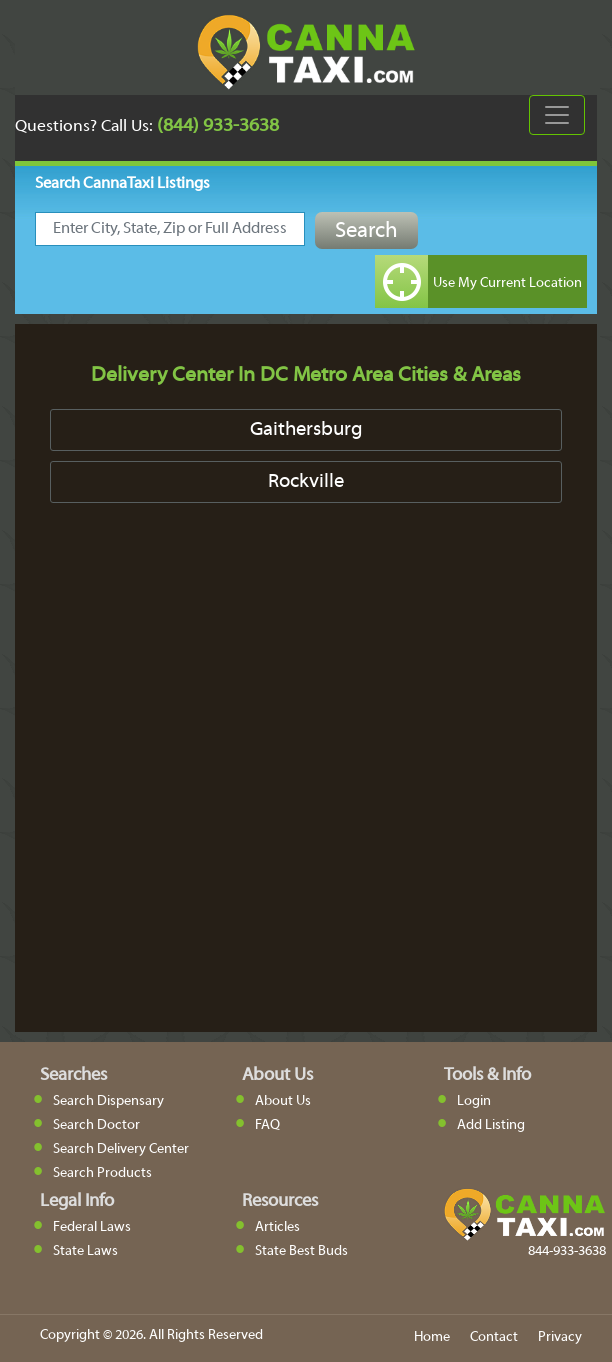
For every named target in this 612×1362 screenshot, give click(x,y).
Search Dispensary (108, 1101)
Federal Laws (92, 1227)
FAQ (267, 1125)
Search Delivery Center (121, 1149)
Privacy (560, 1337)
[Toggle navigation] (557, 115)
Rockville (306, 482)
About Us (283, 1101)
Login (474, 1101)
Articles (277, 1227)
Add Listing (491, 1125)
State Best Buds (301, 1251)
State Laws (85, 1251)
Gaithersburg (306, 430)
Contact (494, 1337)
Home (432, 1337)
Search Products (102, 1173)
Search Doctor (96, 1125)
